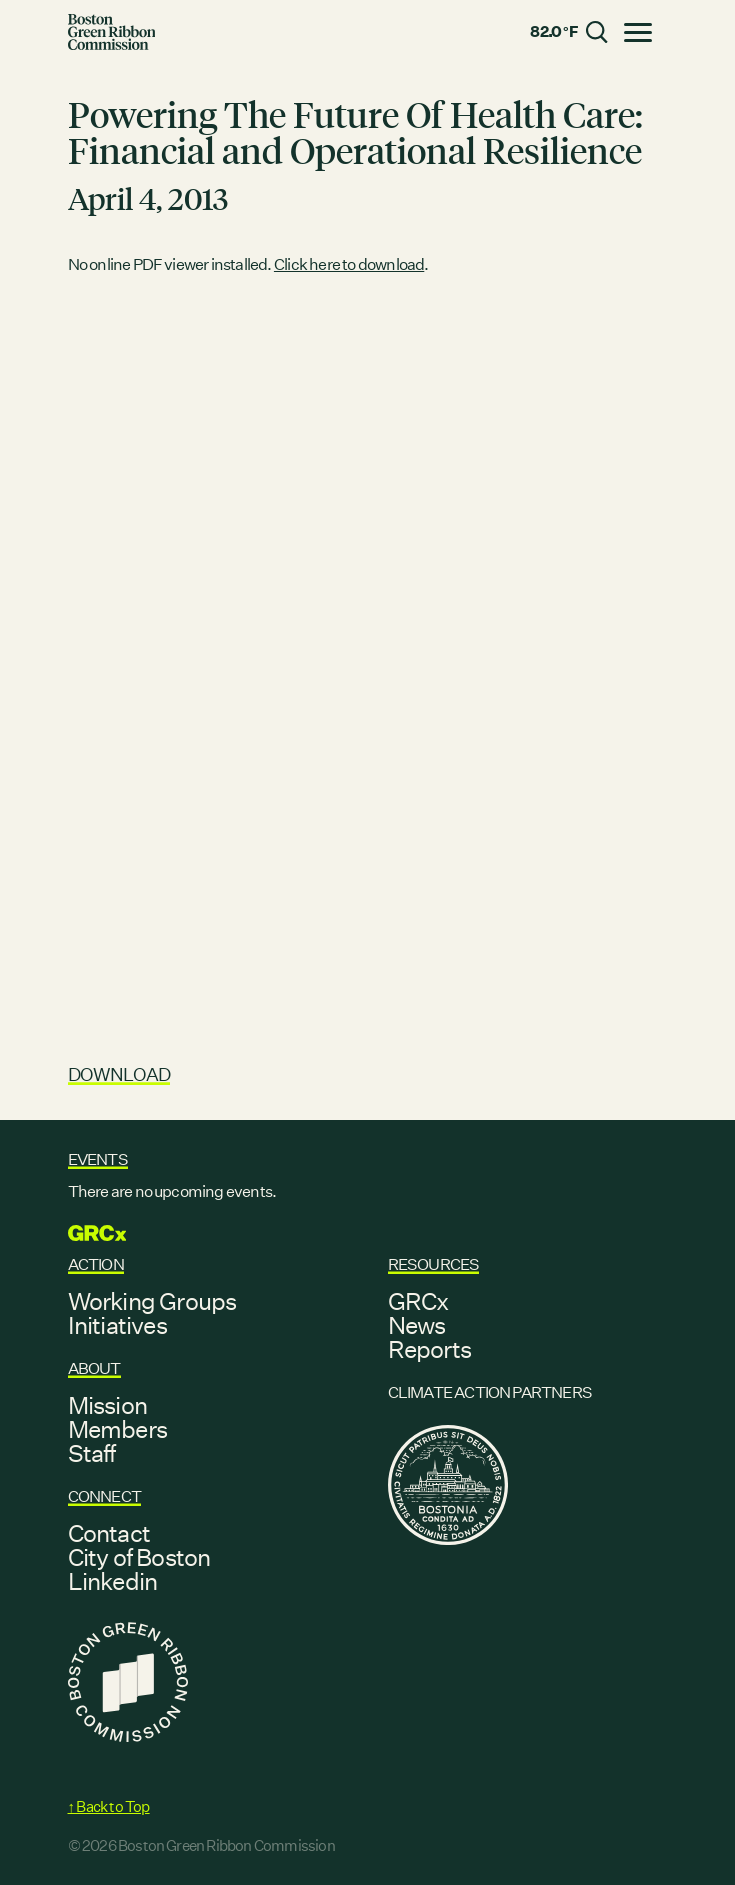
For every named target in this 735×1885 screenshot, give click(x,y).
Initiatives (117, 1325)
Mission (107, 1405)
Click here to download (349, 264)
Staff (92, 1453)
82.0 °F (553, 31)
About (94, 1368)
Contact (109, 1533)
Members (117, 1429)
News (417, 1325)
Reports (429, 1349)
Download (119, 1074)
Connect (104, 1496)
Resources (434, 1264)
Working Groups (152, 1301)
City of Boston (139, 1557)
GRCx (418, 1301)
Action (96, 1264)
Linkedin (113, 1581)
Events (98, 1159)
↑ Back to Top (109, 1806)
